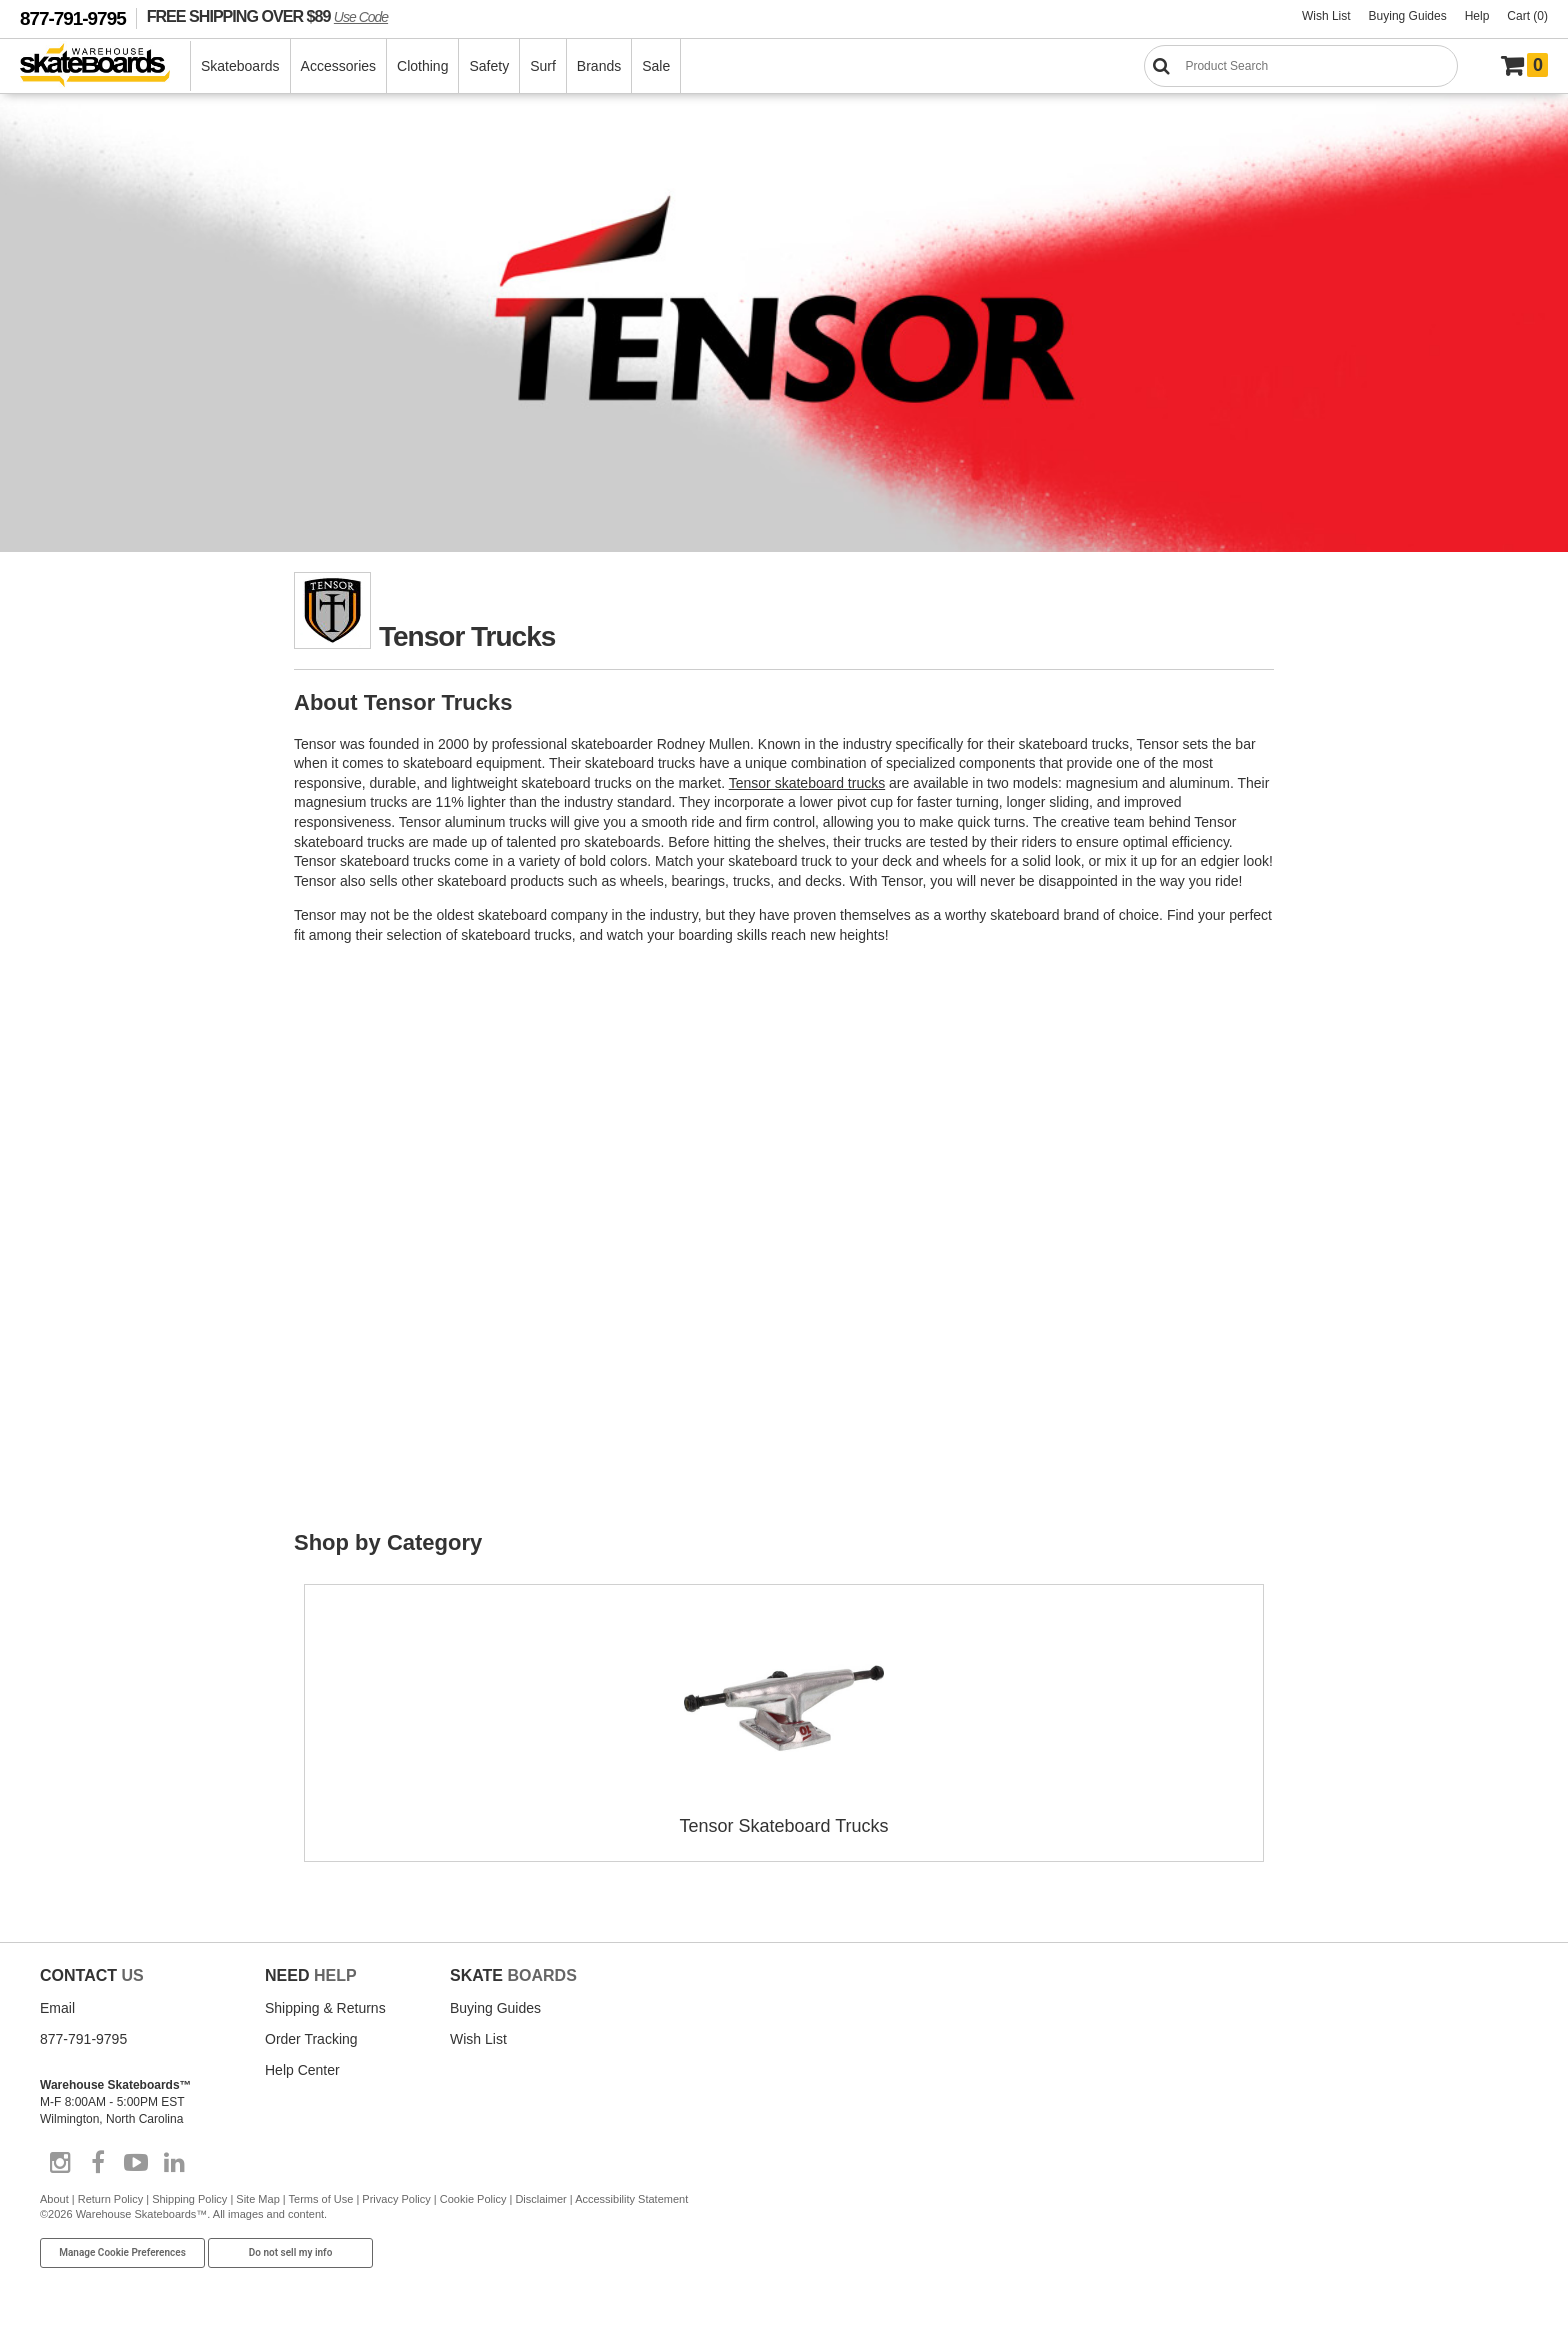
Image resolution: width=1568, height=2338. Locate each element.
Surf (543, 66)
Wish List (1326, 16)
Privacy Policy (396, 2199)
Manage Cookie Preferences (122, 2252)
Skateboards (240, 66)
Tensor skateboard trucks (807, 783)
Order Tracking (311, 2039)
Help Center (302, 2070)
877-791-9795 (73, 18)
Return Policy (110, 2199)
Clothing (422, 66)
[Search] (1301, 66)
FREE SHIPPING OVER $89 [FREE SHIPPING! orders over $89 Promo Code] (267, 16)
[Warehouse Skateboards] (105, 66)
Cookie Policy (473, 2199)
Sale (656, 66)
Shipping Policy (189, 2199)
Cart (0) (1527, 16)
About (54, 2199)
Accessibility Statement (631, 2199)
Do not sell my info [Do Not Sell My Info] (291, 2252)
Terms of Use (321, 2199)
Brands (599, 66)
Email (57, 2008)
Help (1477, 16)
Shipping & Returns (325, 2008)
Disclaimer (540, 2199)
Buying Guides (1408, 16)
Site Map (257, 2199)
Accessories (338, 66)
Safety (489, 66)
